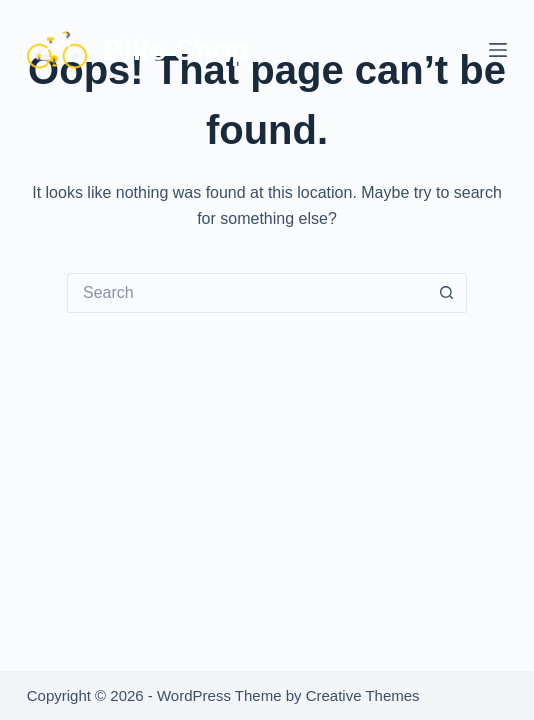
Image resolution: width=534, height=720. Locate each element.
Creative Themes (363, 695)
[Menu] (498, 50)
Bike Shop (176, 49)
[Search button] (447, 293)
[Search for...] (247, 293)
